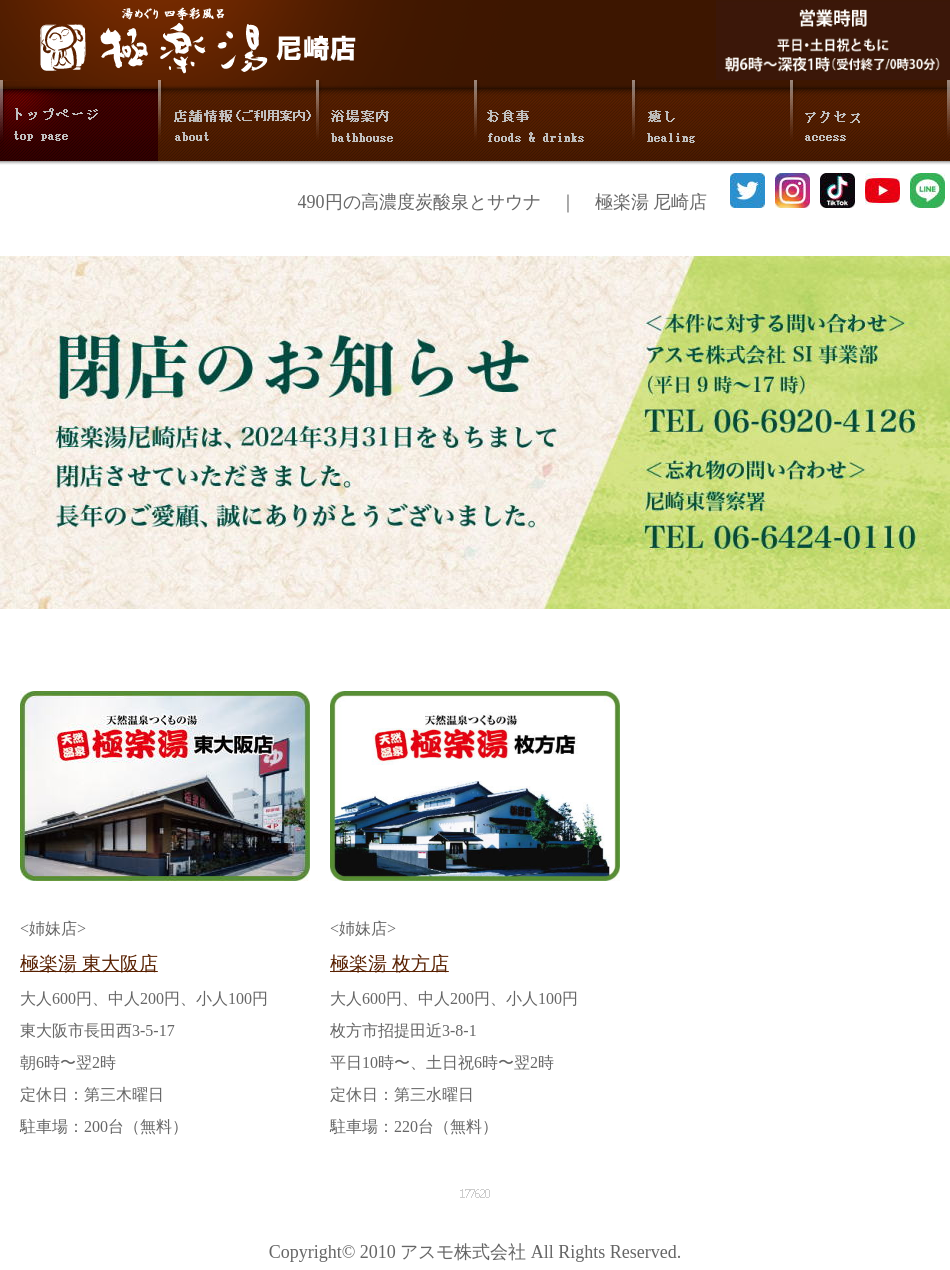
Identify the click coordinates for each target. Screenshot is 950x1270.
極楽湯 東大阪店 (89, 963)
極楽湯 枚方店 (389, 963)
